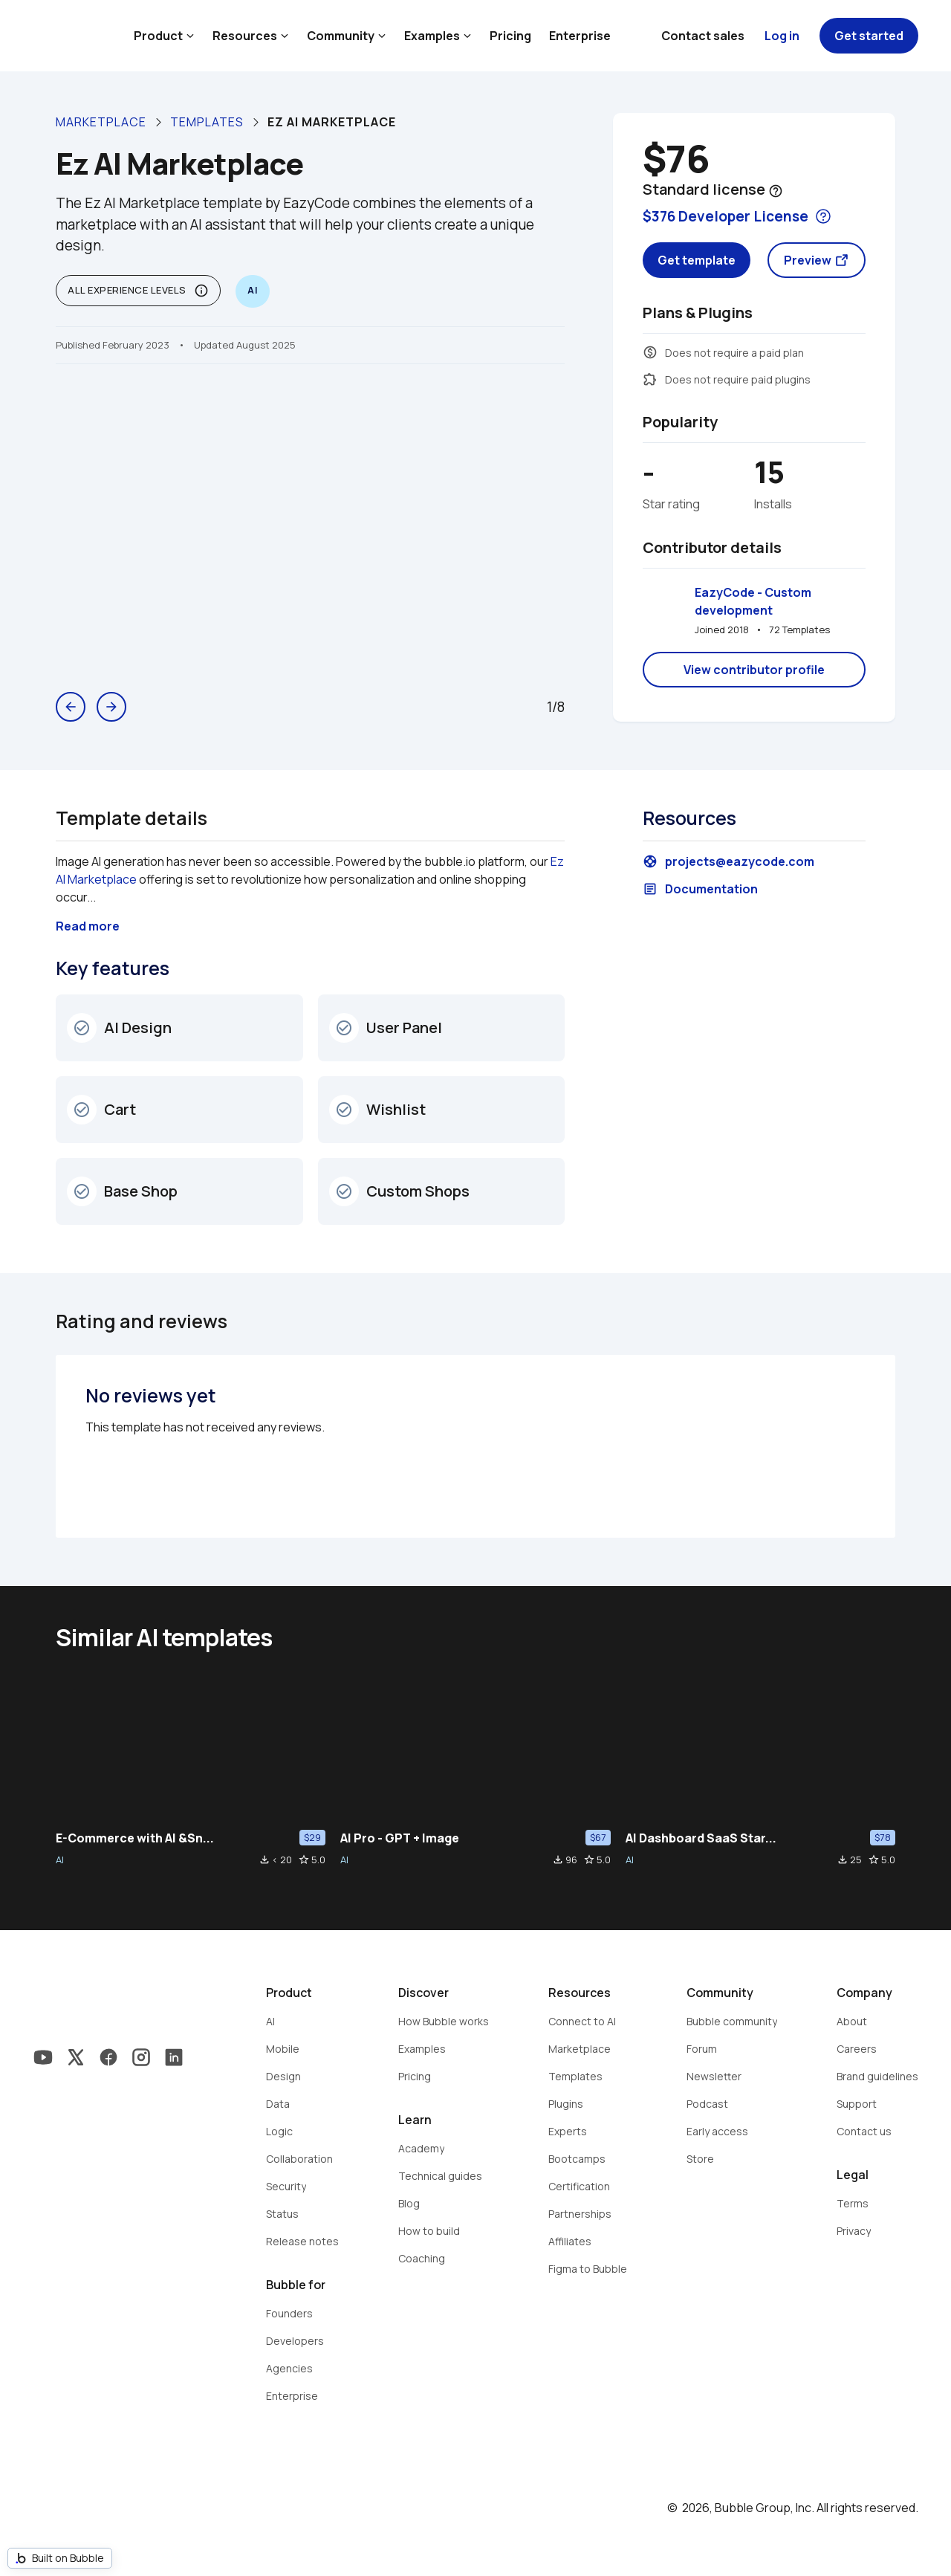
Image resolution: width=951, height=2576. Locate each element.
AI (60, 1859)
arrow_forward (111, 706)
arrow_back (70, 706)
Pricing (510, 35)
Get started (868, 35)
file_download (264, 1859)
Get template (697, 260)
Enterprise (580, 35)
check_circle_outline (82, 1028)
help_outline (775, 191)
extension (650, 379)
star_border (304, 1859)
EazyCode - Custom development (754, 601)
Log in (782, 35)
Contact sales (702, 35)
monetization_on (650, 352)
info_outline (201, 290)
